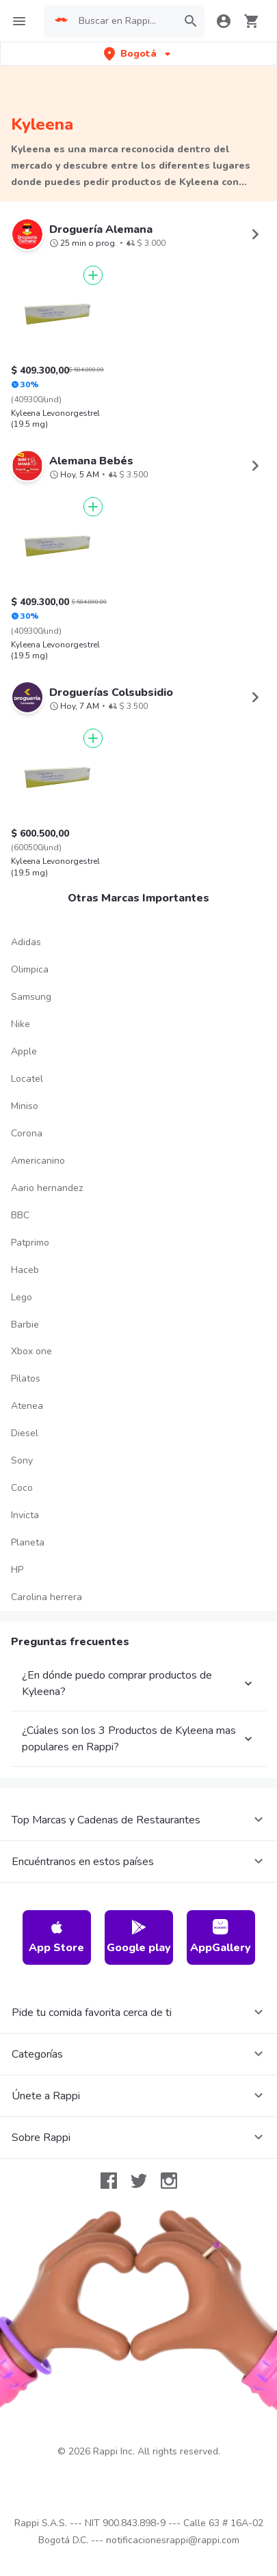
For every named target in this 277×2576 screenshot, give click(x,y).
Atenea (27, 1613)
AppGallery (220, 2145)
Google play (139, 2145)
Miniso (24, 1313)
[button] (138, 53)
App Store (56, 2145)
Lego (21, 1504)
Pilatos (25, 1586)
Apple (24, 1258)
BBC (20, 1422)
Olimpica (30, 1177)
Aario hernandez (47, 1395)
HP (17, 1777)
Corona (26, 1340)
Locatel (27, 1286)
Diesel (24, 1640)
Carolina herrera (46, 1804)
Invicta (25, 1722)
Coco (22, 1695)
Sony (22, 1668)
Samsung (31, 1204)
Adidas (26, 1149)
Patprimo (30, 1450)
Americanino (38, 1368)
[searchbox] (123, 21)
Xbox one (31, 1558)
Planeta (27, 1750)
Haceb (25, 1477)
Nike (20, 1231)
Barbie (25, 1532)
